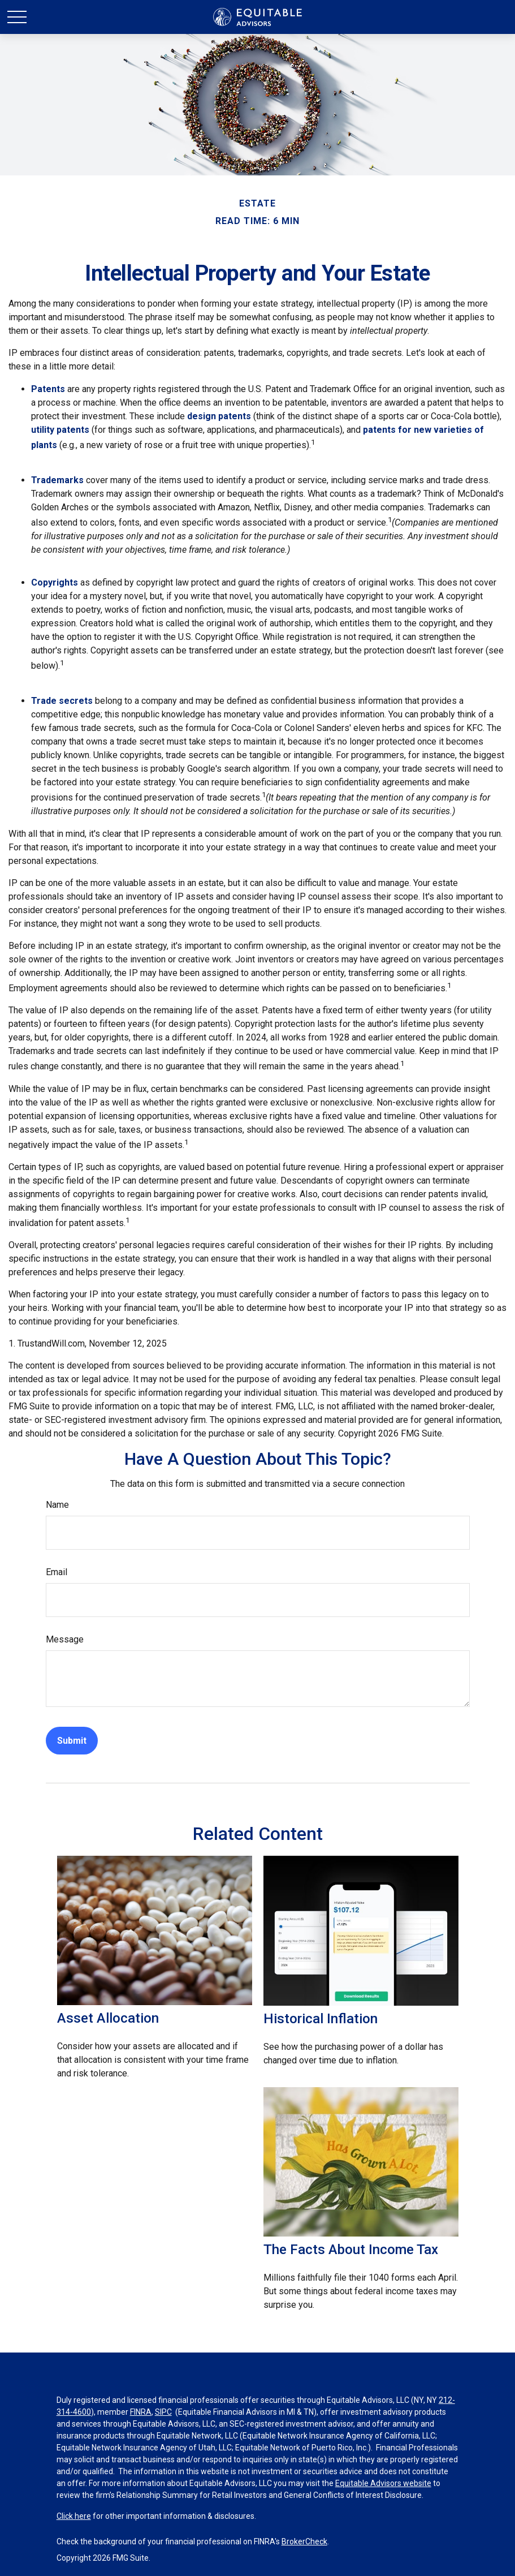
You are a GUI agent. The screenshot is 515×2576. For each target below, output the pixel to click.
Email (56, 1572)
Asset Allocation (108, 2018)
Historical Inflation (320, 2019)
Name (57, 1504)
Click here (74, 2516)
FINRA (141, 2411)
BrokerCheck (304, 2541)
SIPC (163, 2411)
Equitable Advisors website (383, 2483)
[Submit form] (72, 1740)
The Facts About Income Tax (350, 2249)
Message (65, 1639)
